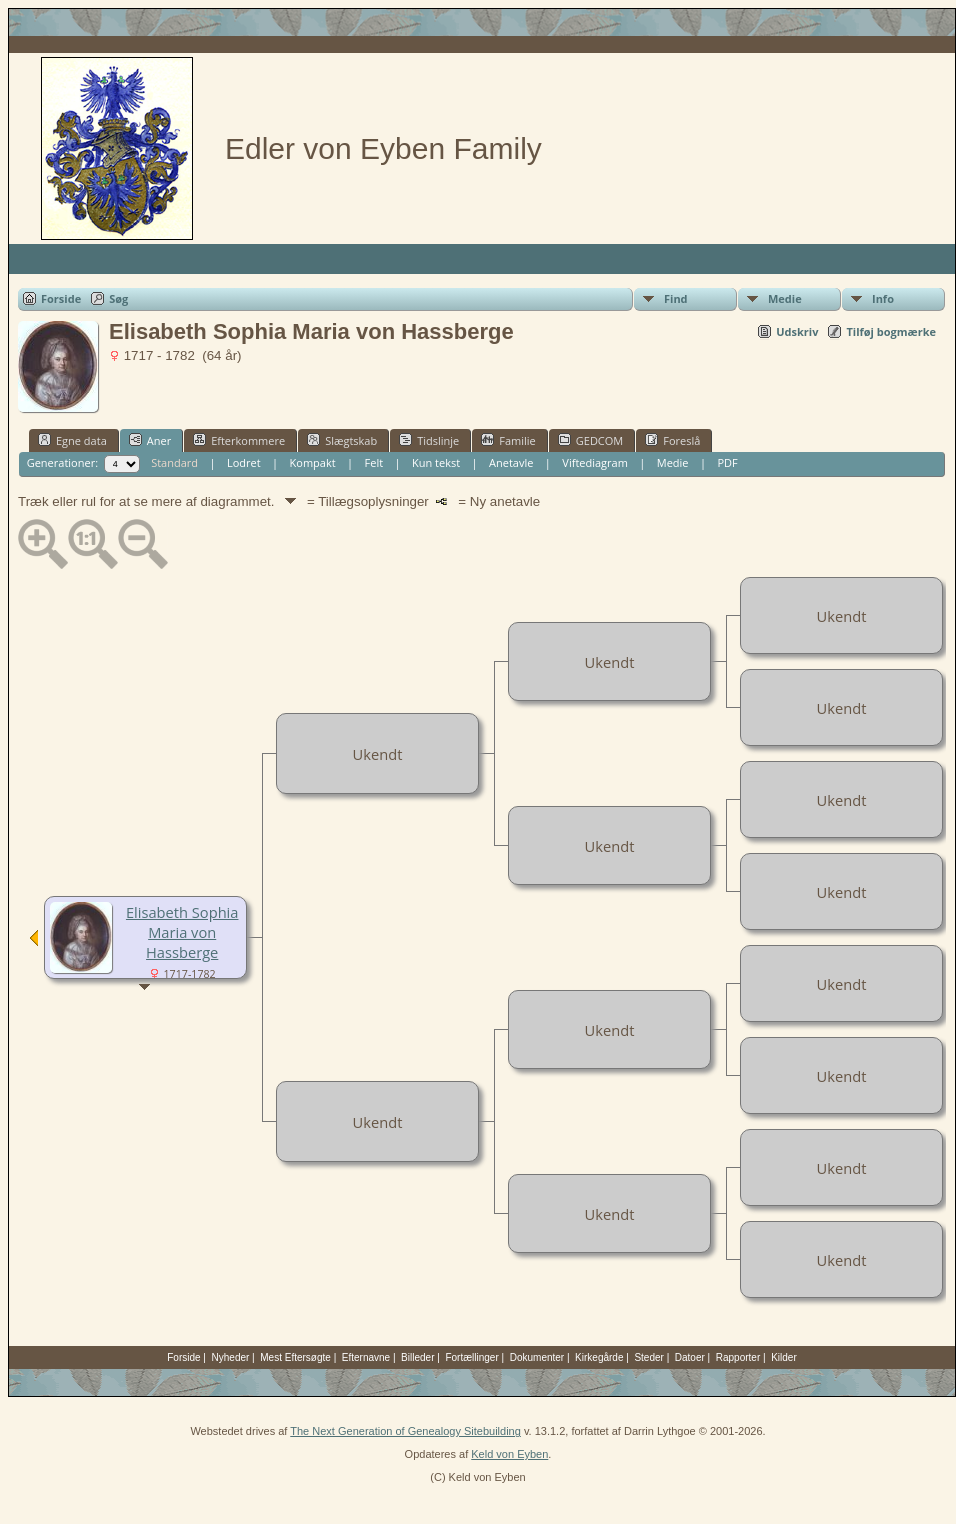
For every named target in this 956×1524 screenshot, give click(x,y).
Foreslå (672, 440)
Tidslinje (429, 440)
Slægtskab (342, 440)
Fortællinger (471, 1357)
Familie (508, 440)
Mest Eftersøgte (295, 1357)
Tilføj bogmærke (891, 331)
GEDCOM (590, 440)
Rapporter (738, 1357)
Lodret (244, 462)
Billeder (417, 1357)
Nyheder (231, 1357)
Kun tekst (436, 462)
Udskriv (797, 331)
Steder (648, 1357)
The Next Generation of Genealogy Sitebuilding (405, 1431)
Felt (374, 462)
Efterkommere (239, 440)
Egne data (72, 440)
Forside (61, 298)
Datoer (690, 1357)
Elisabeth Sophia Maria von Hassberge (182, 932)
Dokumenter (537, 1357)
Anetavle (511, 462)
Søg (118, 298)
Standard (174, 462)
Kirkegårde (599, 1357)
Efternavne (366, 1357)
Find (676, 298)
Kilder (784, 1357)
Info (883, 298)
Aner (150, 440)
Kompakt (313, 462)
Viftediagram (595, 462)
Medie (785, 298)
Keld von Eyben (509, 1454)
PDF (727, 462)
